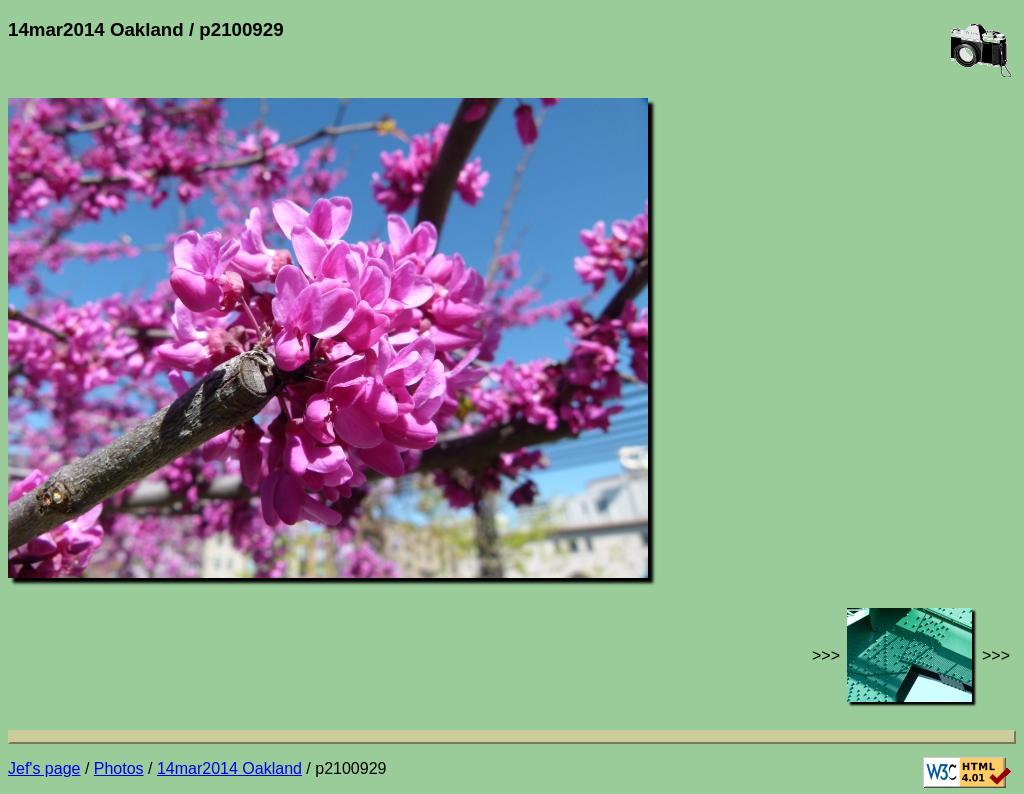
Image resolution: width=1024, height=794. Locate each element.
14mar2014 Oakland (229, 768)
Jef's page (44, 768)
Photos (119, 768)
